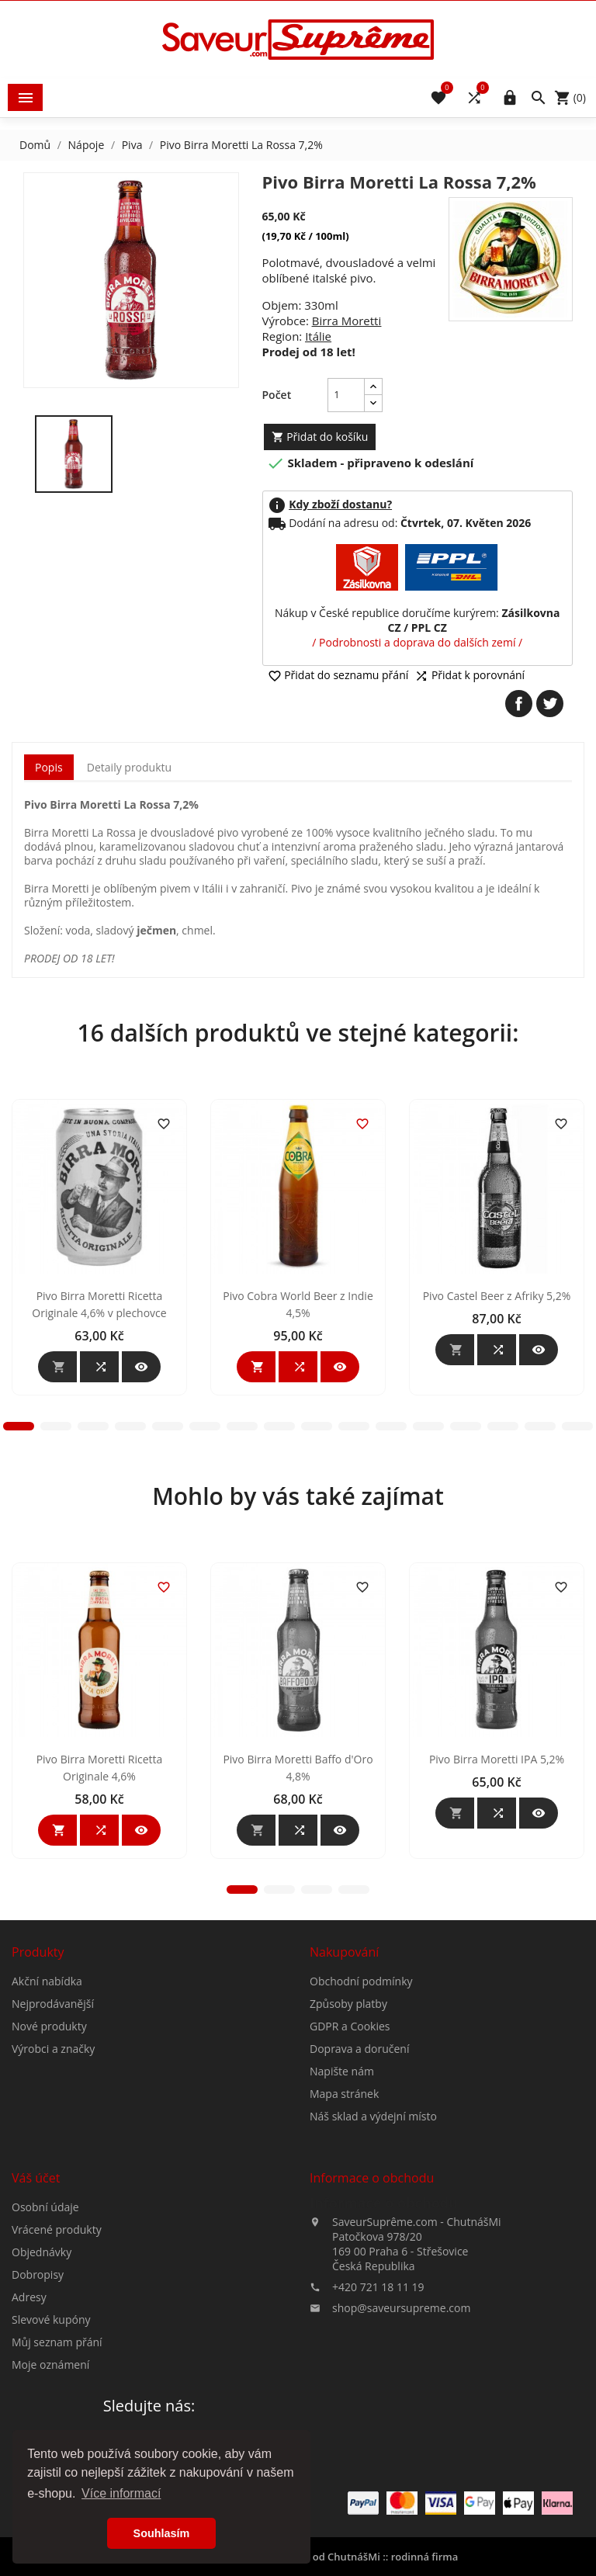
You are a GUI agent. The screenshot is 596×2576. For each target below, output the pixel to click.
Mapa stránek (344, 2231)
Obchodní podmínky (361, 2118)
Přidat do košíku (320, 436)
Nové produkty (49, 2163)
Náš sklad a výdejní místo (373, 2253)
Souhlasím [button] (161, 2533)
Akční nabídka (47, 2118)
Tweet (549, 703)
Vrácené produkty (57, 2366)
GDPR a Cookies (350, 2163)
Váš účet (36, 2315)
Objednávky (41, 2389)
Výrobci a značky (53, 2186)
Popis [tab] (49, 767)
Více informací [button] (121, 2493)
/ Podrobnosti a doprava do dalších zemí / (417, 642)
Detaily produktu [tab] (129, 767)
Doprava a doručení (359, 2186)
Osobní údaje (45, 2344)
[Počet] (346, 395)
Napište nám (342, 2208)
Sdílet (518, 703)
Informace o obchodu (384, 2340)
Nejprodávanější (53, 2141)
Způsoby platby (348, 2141)
